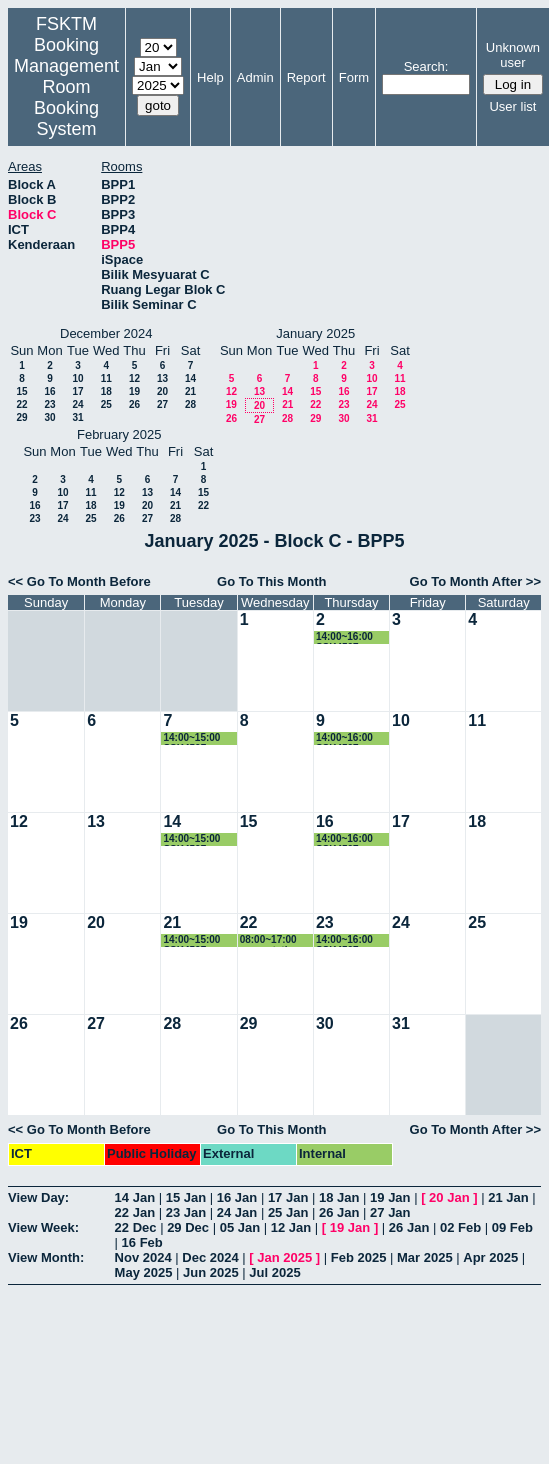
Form (354, 77)
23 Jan (186, 1212)
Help (210, 77)
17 (77, 391)
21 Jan (508, 1197)
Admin (255, 77)
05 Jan (240, 1227)
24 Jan (237, 1212)
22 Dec (136, 1227)
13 (162, 378)
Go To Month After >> (475, 581)
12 (134, 378)
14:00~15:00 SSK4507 (191, 738)
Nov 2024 (143, 1257)
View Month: (46, 1257)
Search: (426, 66)
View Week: (43, 1227)
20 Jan (449, 1197)
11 (106, 378)
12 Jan (291, 1227)
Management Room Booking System (66, 97)
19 (134, 391)
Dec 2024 (210, 1257)
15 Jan (186, 1197)
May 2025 (144, 1272)
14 (190, 378)
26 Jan (339, 1212)
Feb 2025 (359, 1257)
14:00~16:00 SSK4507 (344, 637)
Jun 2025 (211, 1272)
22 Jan (135, 1212)
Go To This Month (272, 581)
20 (162, 391)
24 (77, 404)
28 (190, 404)
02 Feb (460, 1227)
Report (306, 77)
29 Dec (188, 1227)
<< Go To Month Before (79, 581)
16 (49, 391)
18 (106, 391)
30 (49, 417)
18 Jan (339, 1197)
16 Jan (237, 1197)
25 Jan (288, 1212)
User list (512, 106)
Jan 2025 (284, 1257)
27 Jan (390, 1212)
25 (106, 404)
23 (49, 404)
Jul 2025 (274, 1272)
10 (77, 378)
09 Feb (512, 1227)
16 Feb (142, 1242)
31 (77, 417)
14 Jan (135, 1197)
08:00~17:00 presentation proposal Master (270, 940)
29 (21, 417)
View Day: (38, 1197)
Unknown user (513, 55)
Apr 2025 (490, 1257)
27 (162, 404)
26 (134, 404)
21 (190, 391)
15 (21, 391)
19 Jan (390, 1197)
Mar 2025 (425, 1257)
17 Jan (288, 1197)
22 (21, 404)
